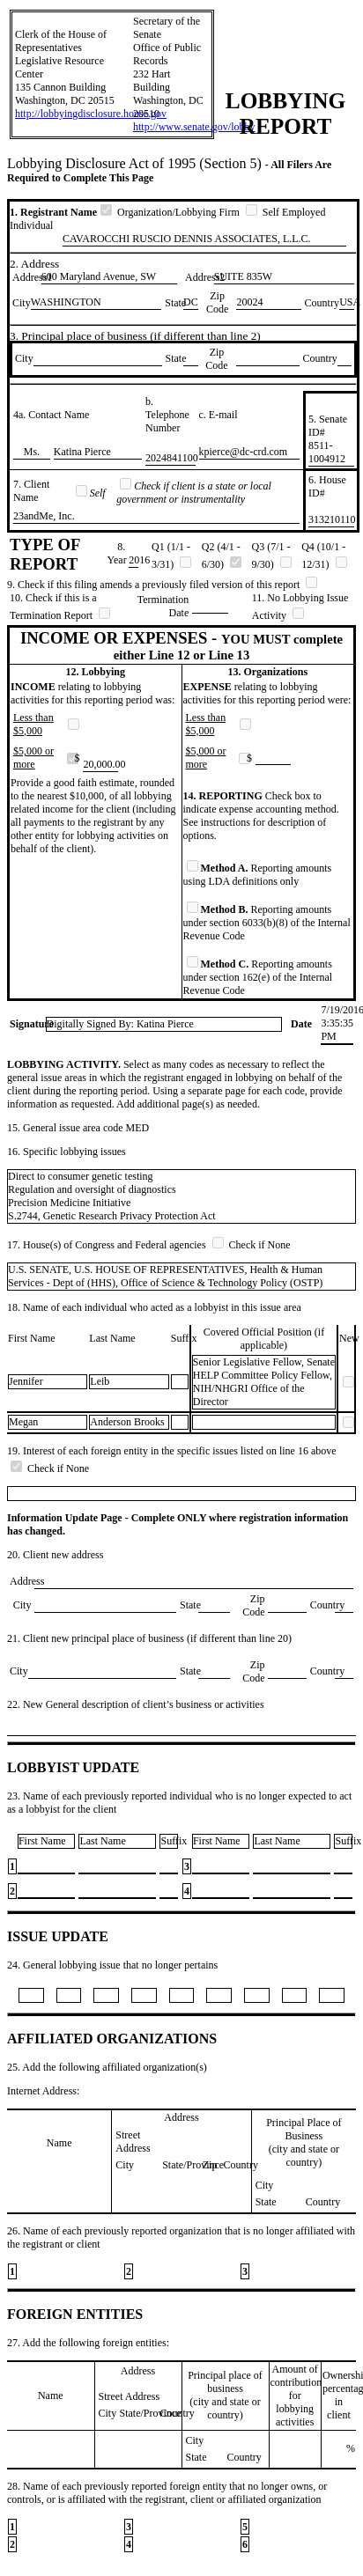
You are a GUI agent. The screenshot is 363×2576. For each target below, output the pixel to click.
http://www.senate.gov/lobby (194, 127)
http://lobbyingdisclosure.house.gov (91, 113)
